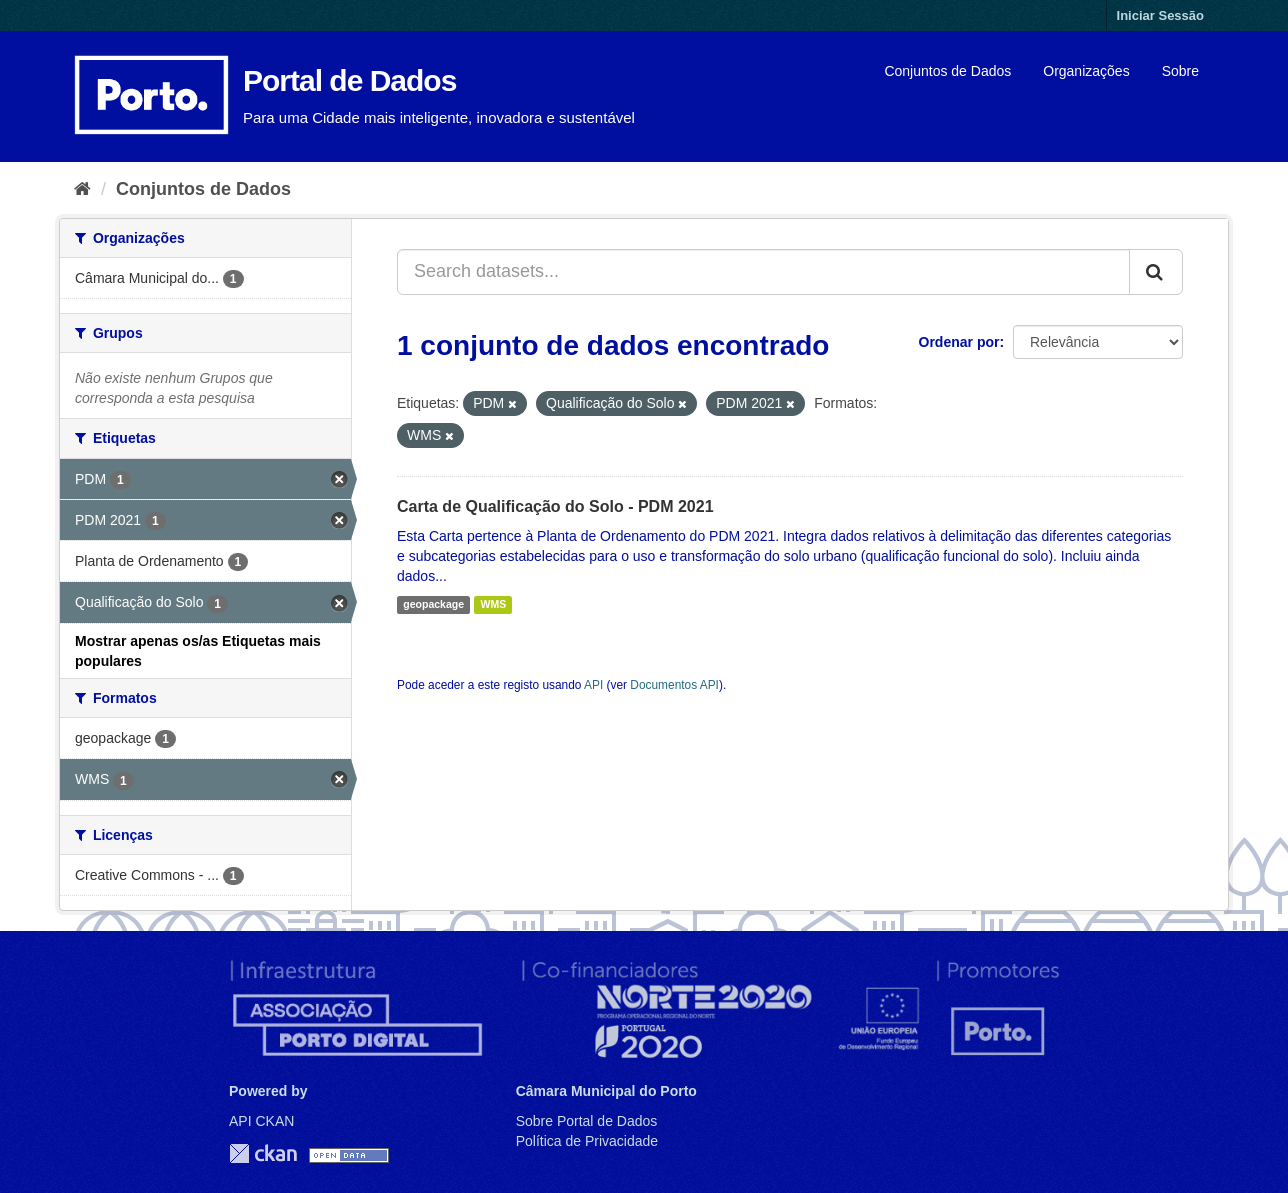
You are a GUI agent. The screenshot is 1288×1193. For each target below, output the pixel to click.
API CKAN (261, 1121)
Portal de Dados (349, 80)
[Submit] (1156, 272)
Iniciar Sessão (1160, 15)
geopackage (433, 605)
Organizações (1086, 71)
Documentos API (674, 685)
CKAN (263, 1153)
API (593, 685)
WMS (493, 605)
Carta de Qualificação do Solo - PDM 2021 (555, 506)
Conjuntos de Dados (947, 71)
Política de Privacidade (587, 1141)
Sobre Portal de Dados (587, 1121)
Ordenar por (959, 342)
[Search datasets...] (763, 272)
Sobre (1180, 71)
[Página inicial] (82, 189)
